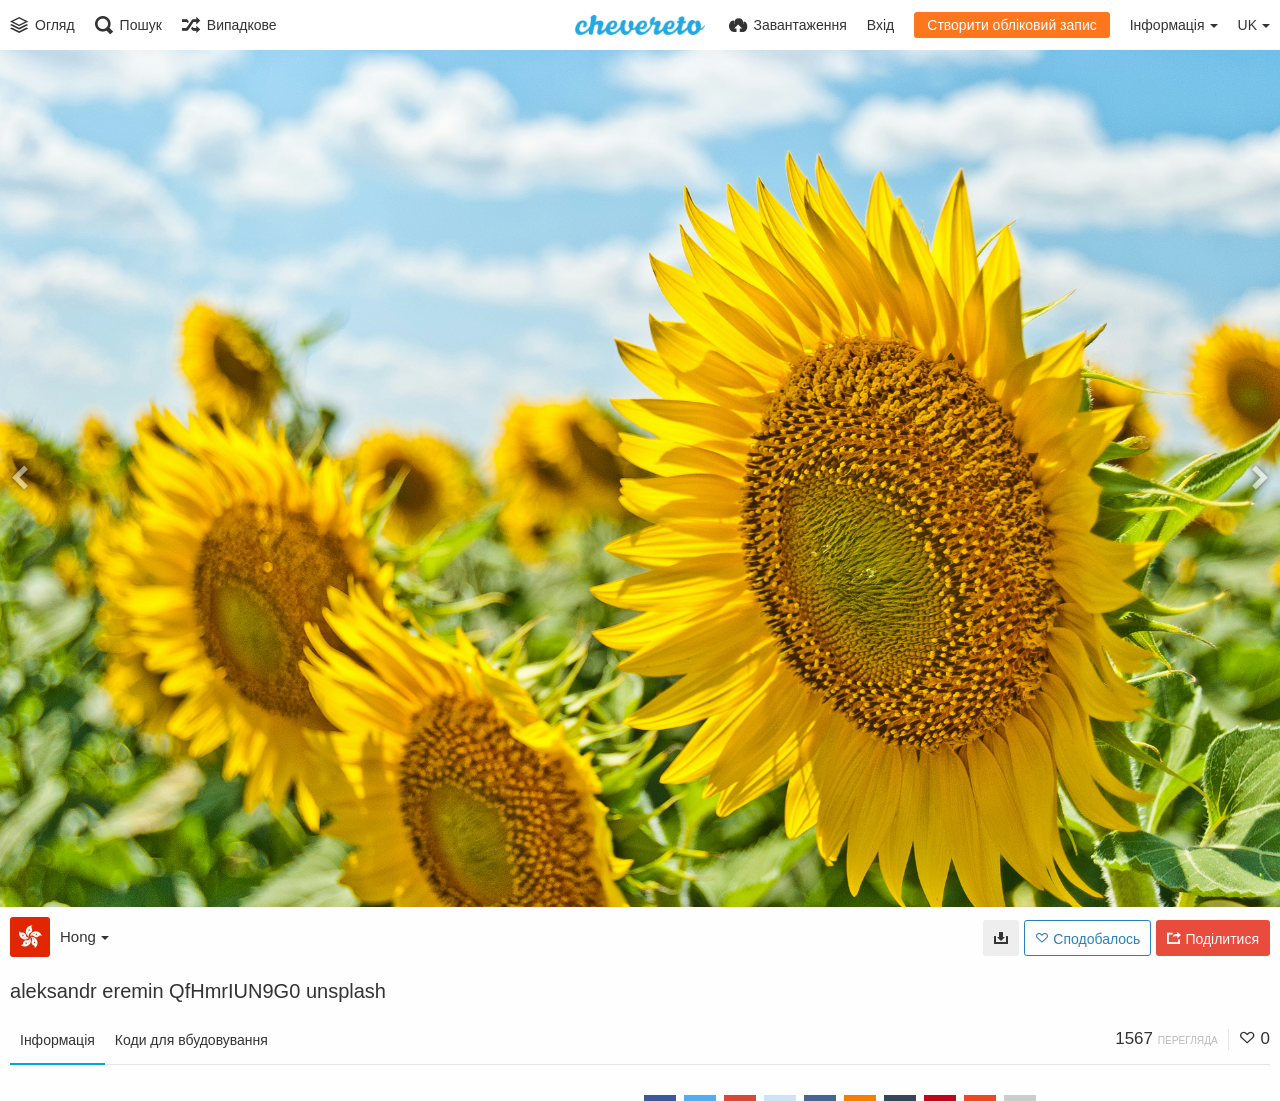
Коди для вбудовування (191, 1040)
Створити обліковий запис (1011, 25)
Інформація (57, 1040)
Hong (84, 936)
